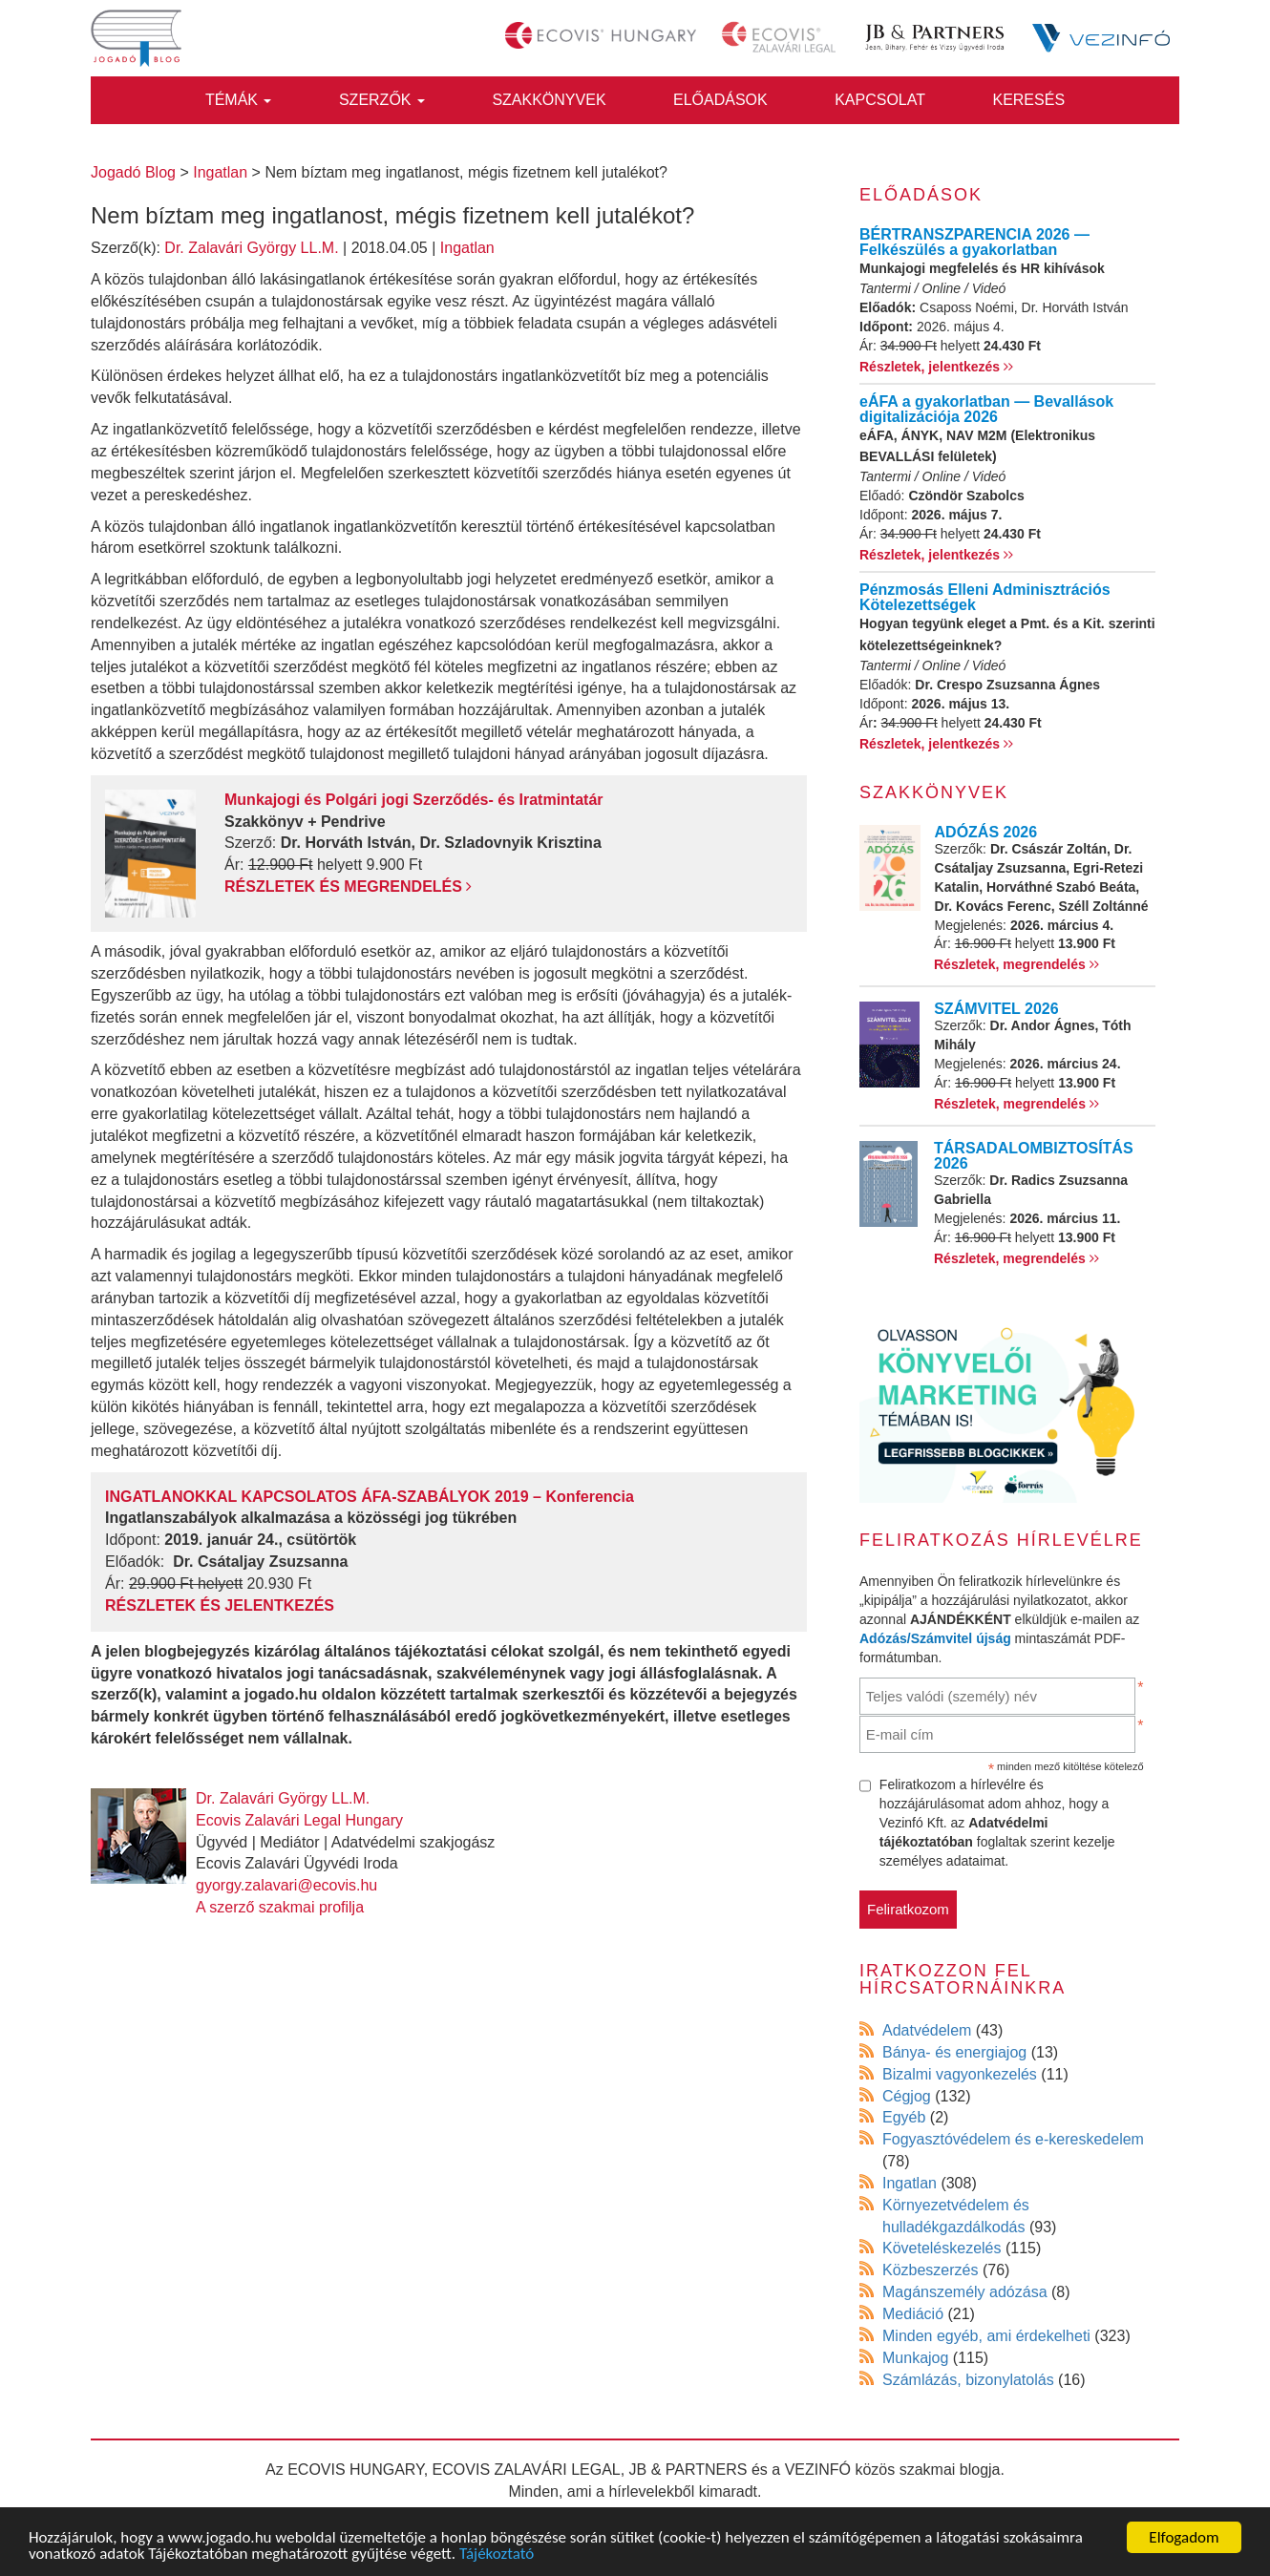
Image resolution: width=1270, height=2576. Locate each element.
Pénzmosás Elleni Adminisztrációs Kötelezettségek (985, 597)
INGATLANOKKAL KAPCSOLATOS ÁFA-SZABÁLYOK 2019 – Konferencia (369, 1497)
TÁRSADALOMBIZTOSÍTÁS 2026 (1033, 1156)
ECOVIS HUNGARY (355, 2469)
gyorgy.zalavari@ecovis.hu (286, 1885)
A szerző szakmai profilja (280, 1907)
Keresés (1028, 100)
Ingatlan (467, 248)
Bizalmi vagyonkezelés (959, 2074)
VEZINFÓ (818, 2469)
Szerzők (382, 100)
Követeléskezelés (942, 2248)
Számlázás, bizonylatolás (968, 2380)
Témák (238, 100)
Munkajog (915, 2358)
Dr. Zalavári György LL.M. (251, 248)
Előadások (720, 100)
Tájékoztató (496, 2554)
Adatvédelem (926, 2030)
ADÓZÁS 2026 (986, 832)
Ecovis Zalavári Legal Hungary (299, 1820)
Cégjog (906, 2096)
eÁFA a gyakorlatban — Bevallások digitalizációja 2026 (986, 409)
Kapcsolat (880, 100)
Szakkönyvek (548, 100)
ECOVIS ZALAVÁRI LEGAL (527, 2469)
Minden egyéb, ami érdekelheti (986, 2336)
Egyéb (903, 2117)
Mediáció (912, 2314)
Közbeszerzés (930, 2270)
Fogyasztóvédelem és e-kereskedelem (1013, 2139)
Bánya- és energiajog (954, 2052)
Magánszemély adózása (965, 2292)
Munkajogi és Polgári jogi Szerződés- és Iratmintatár (413, 800)
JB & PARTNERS (688, 2469)
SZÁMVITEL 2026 (996, 1009)
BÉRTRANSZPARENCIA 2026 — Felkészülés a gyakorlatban (974, 242)
